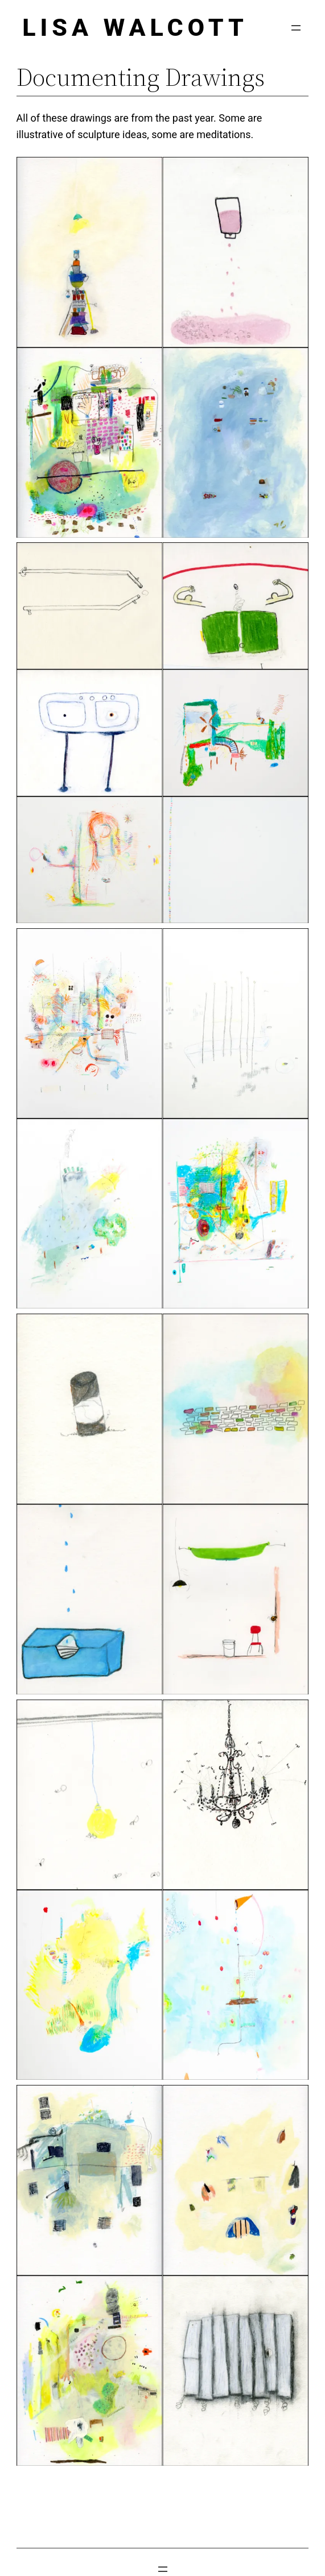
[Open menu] (296, 28)
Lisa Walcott (135, 27)
